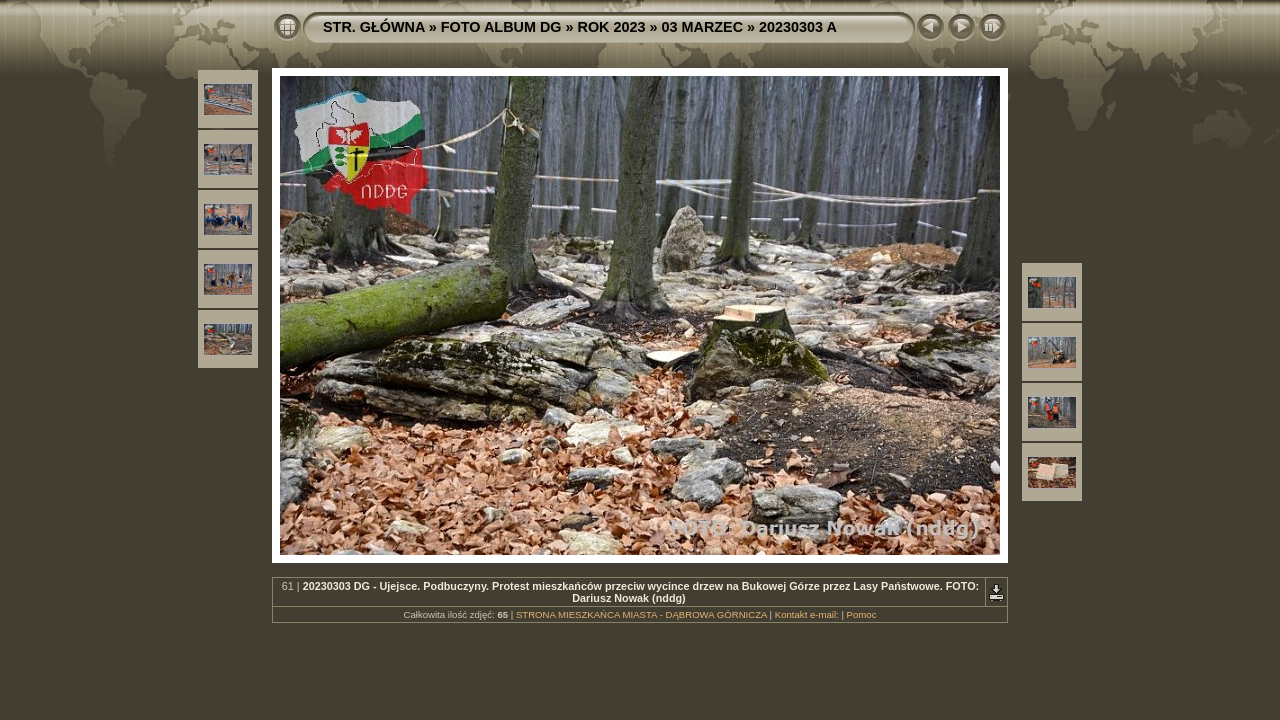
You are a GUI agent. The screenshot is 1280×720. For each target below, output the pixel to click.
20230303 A (798, 27)
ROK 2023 (612, 27)
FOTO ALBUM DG (501, 27)
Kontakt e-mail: (807, 614)
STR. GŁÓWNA (374, 27)
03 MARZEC (703, 27)
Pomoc (862, 614)
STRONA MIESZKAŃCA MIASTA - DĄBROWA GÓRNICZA (641, 614)
